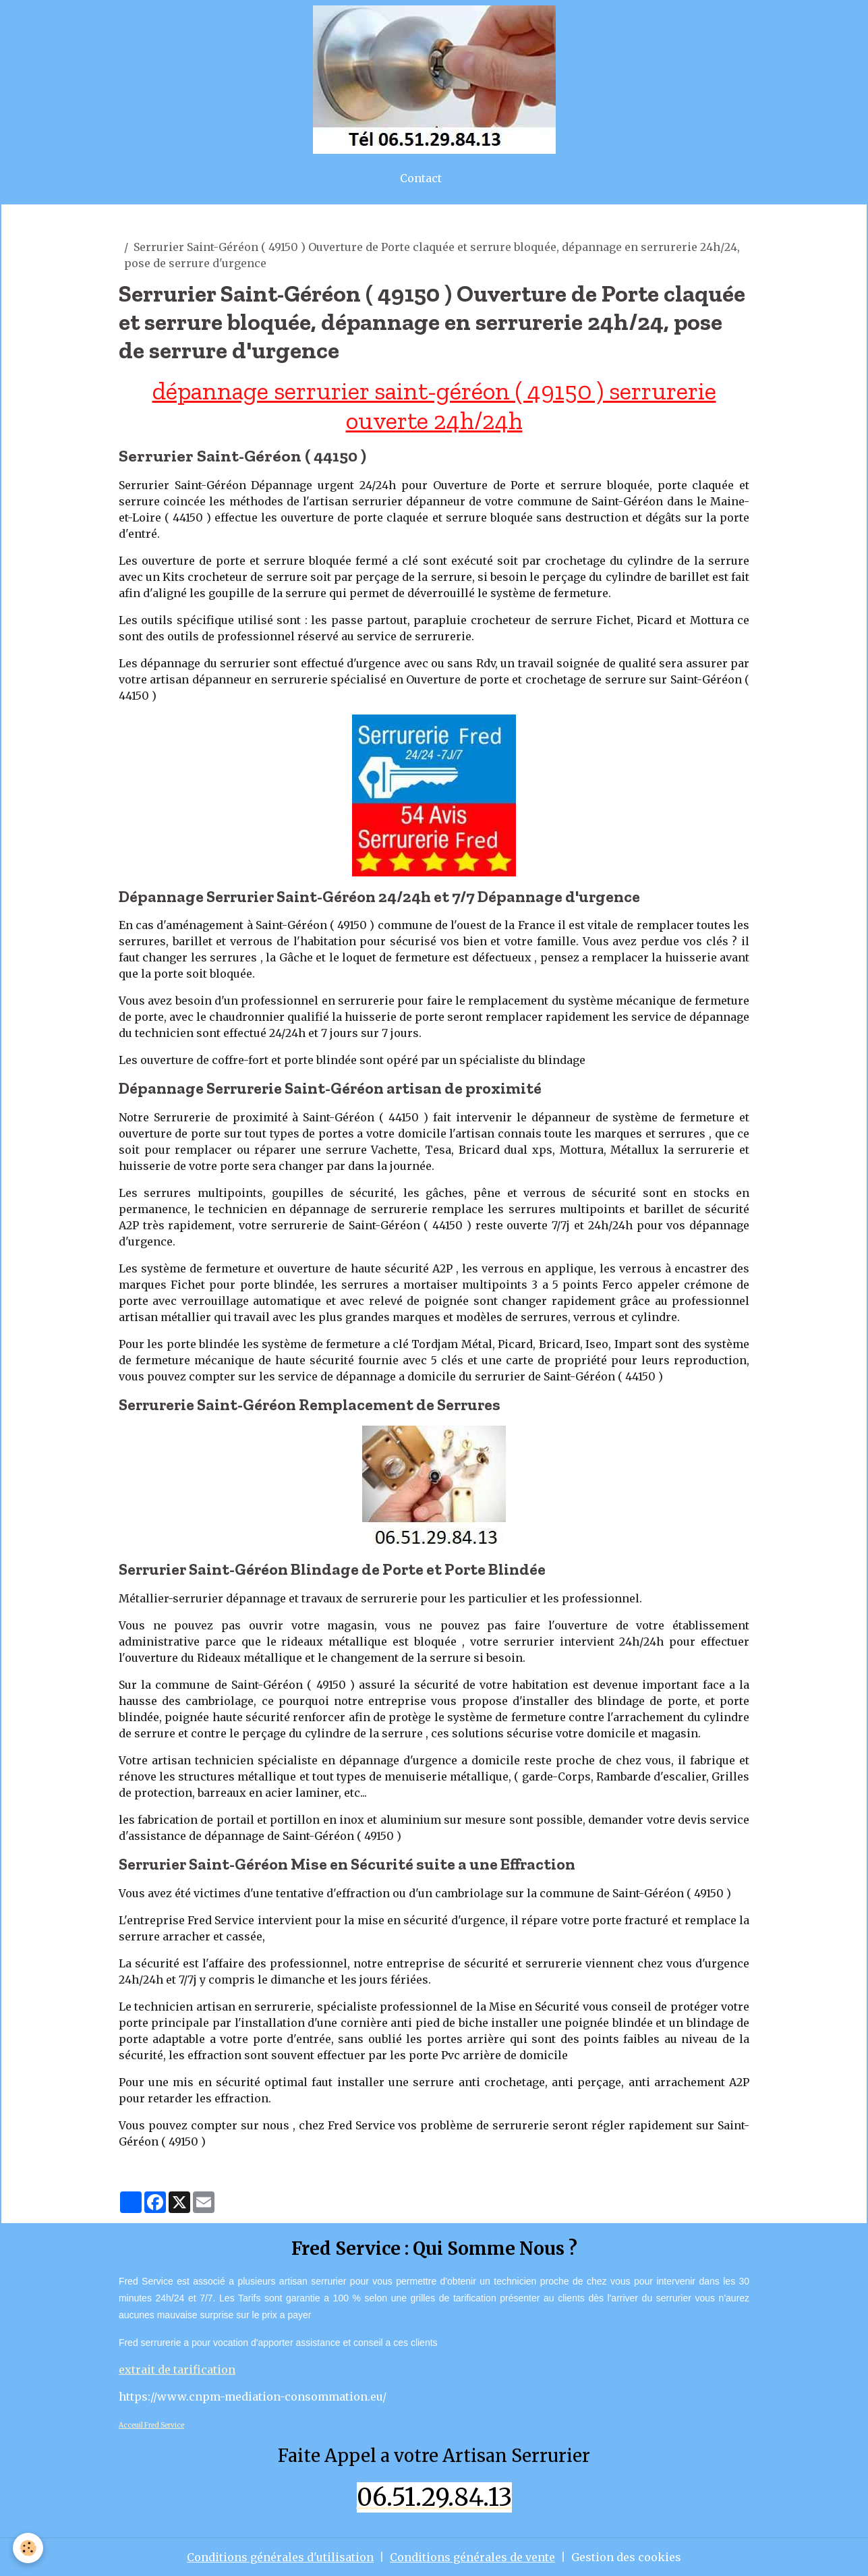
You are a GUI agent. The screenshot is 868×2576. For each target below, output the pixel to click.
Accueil (139, 230)
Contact (421, 178)
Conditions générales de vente (472, 2557)
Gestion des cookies (626, 2557)
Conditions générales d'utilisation (280, 2557)
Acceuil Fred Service (151, 2425)
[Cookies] (28, 2548)
